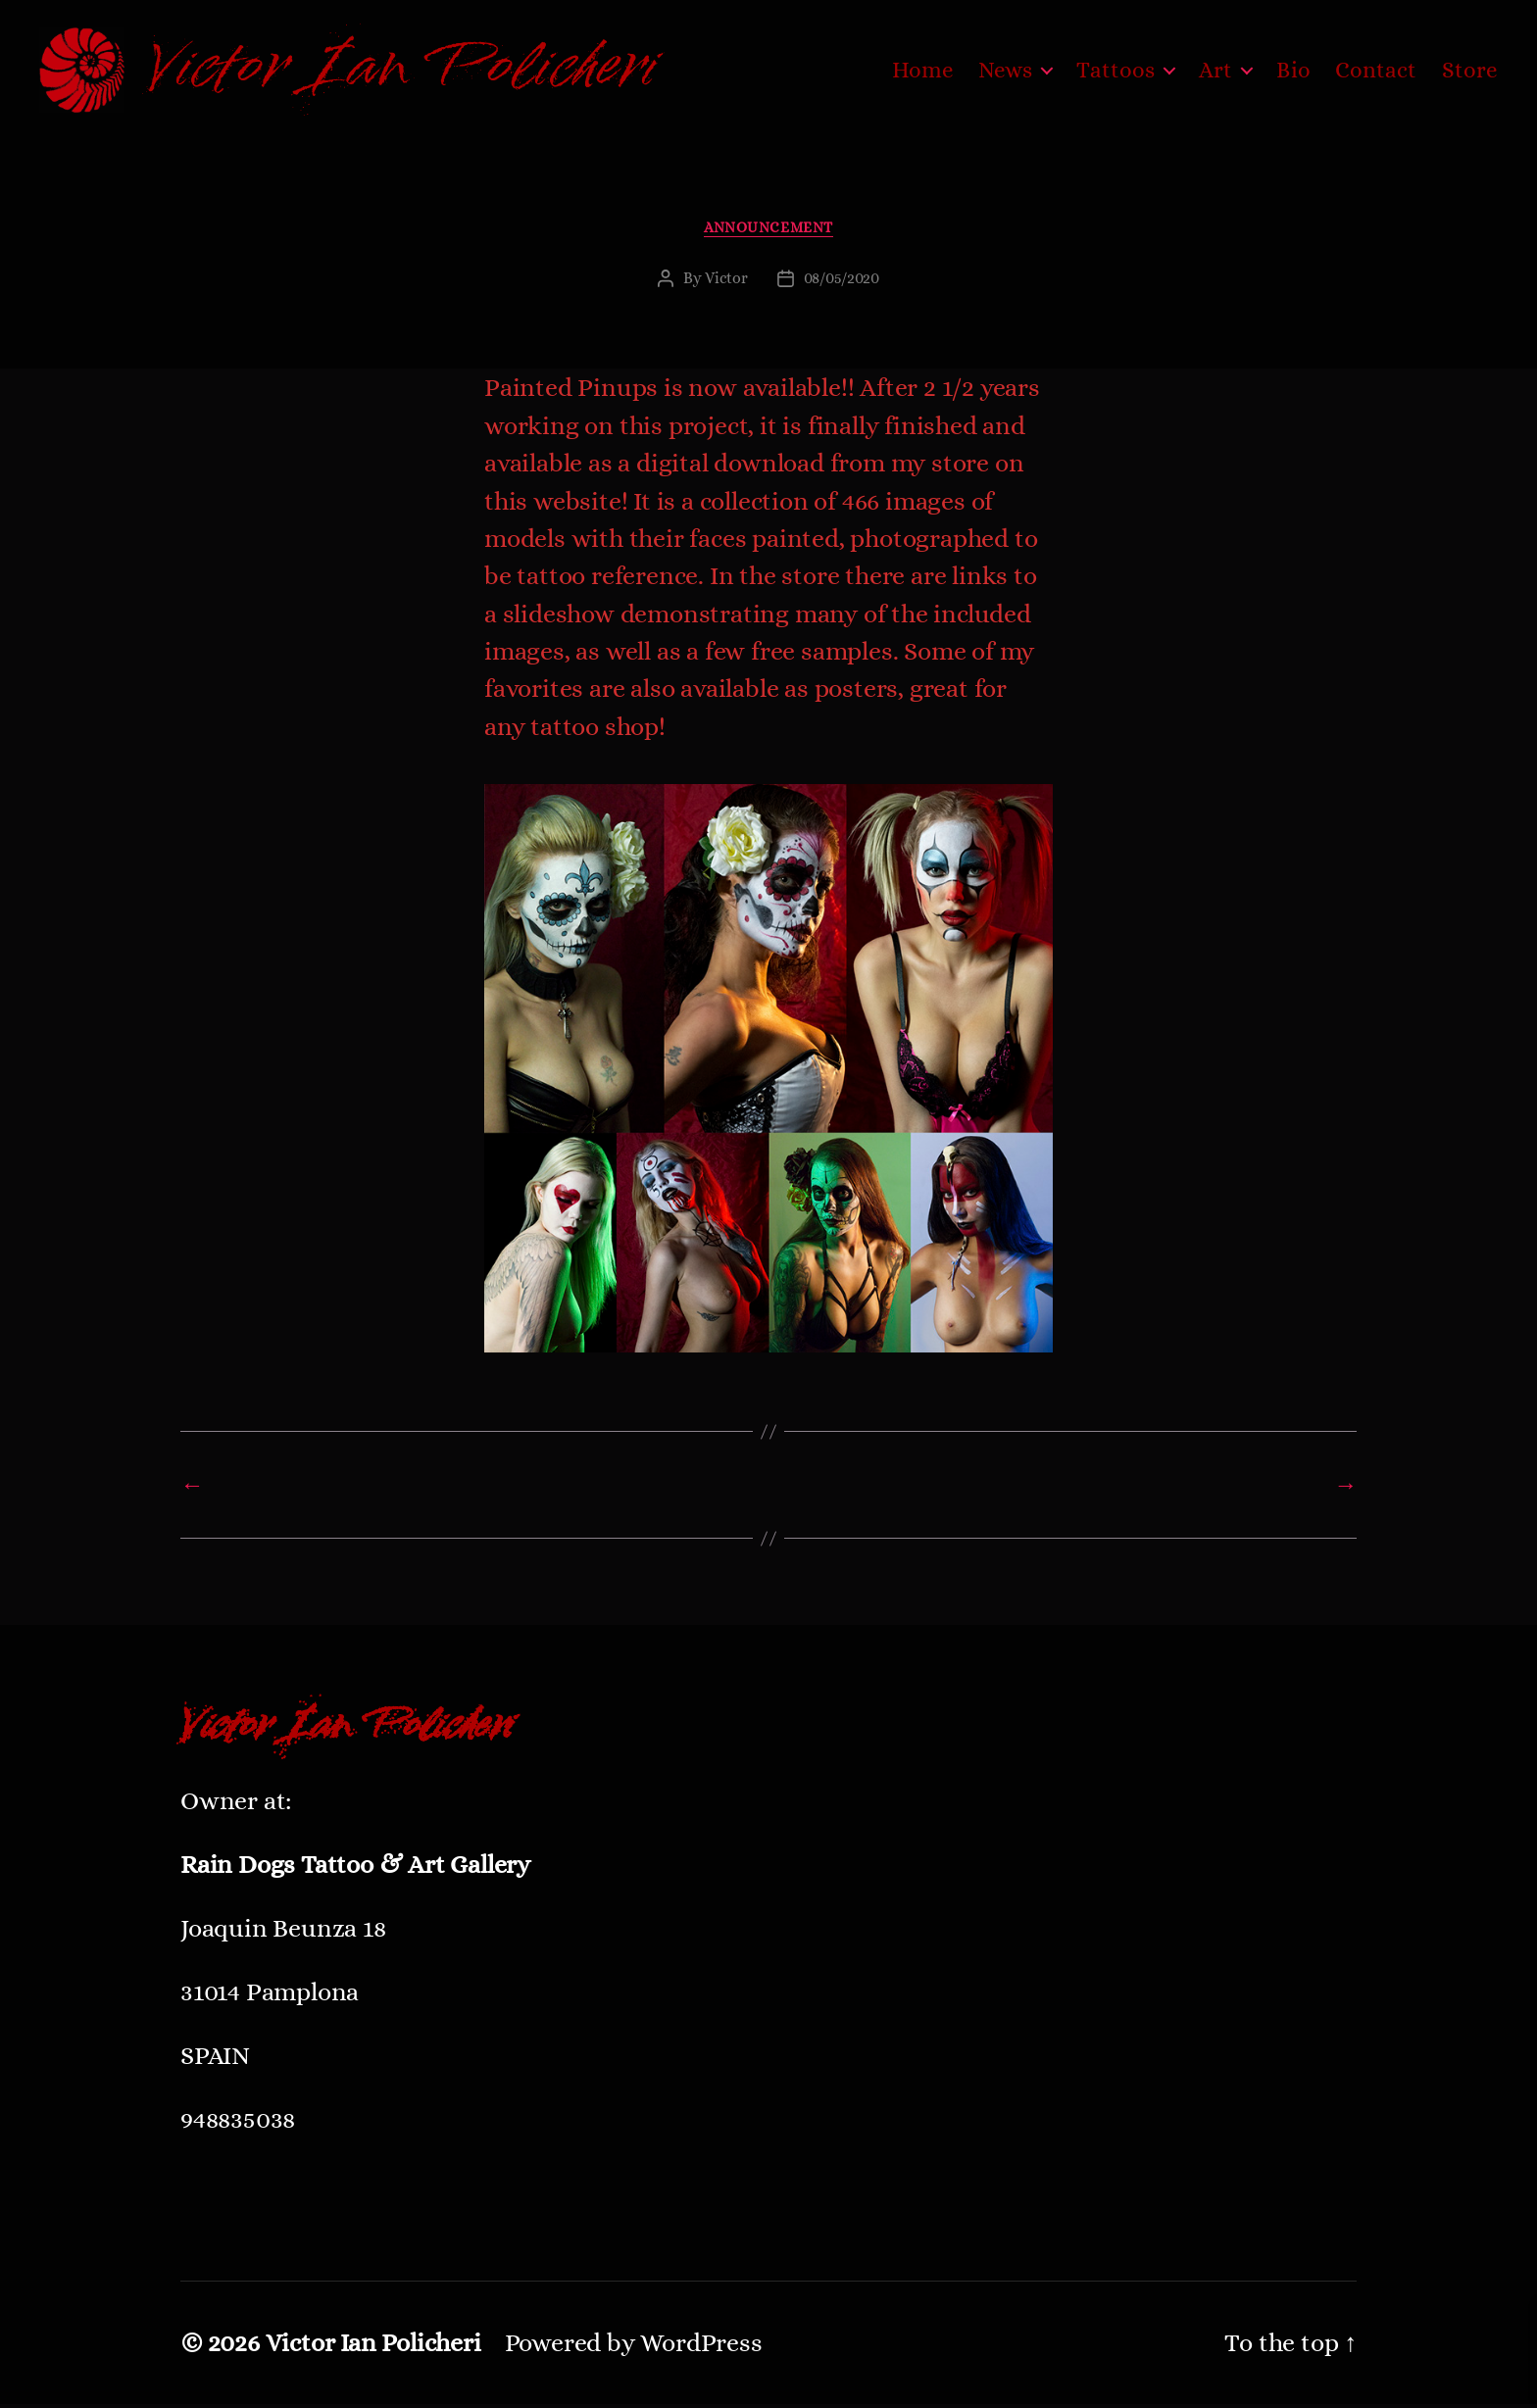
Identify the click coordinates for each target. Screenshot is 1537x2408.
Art (1215, 70)
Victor (726, 281)
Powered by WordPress (634, 2346)
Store (1470, 70)
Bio (1293, 70)
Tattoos (1115, 70)
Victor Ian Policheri (373, 2346)
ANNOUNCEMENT (768, 230)
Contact (1376, 70)
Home (923, 70)
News (1005, 70)
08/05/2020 (841, 281)
